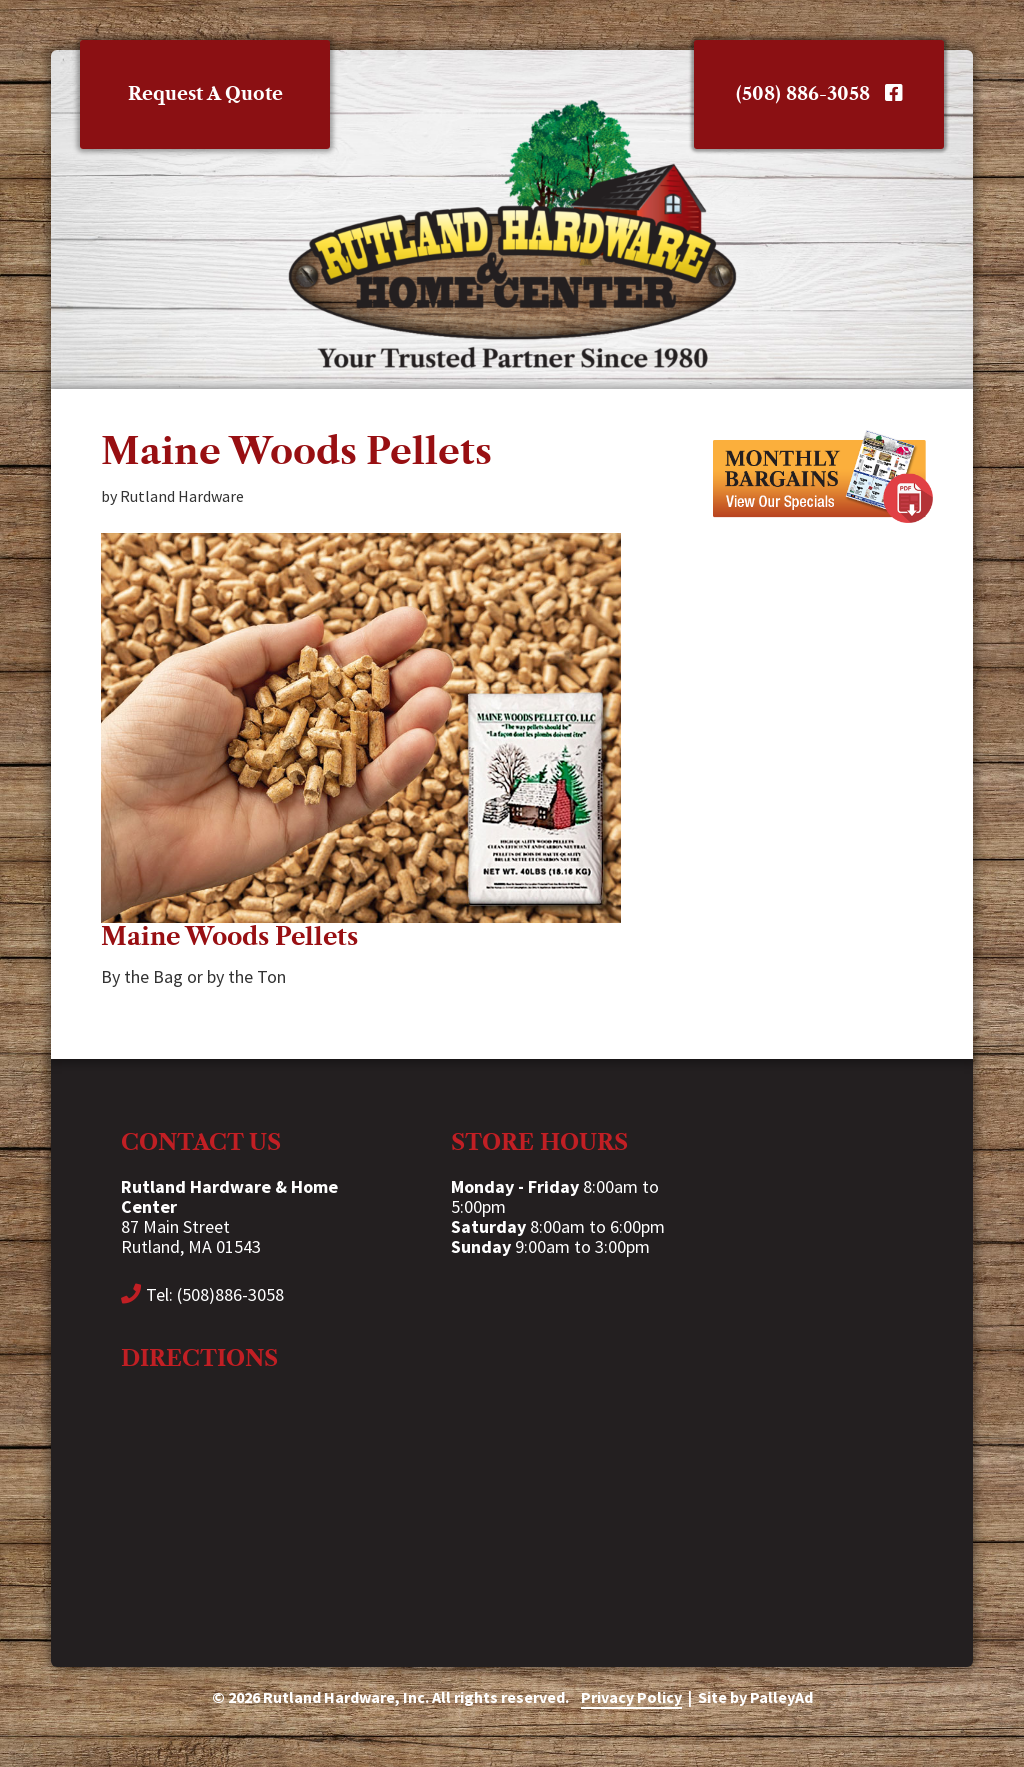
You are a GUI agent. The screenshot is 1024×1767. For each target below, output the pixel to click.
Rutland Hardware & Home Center (512, 234)
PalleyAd (781, 1697)
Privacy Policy (631, 1697)
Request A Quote (205, 94)
